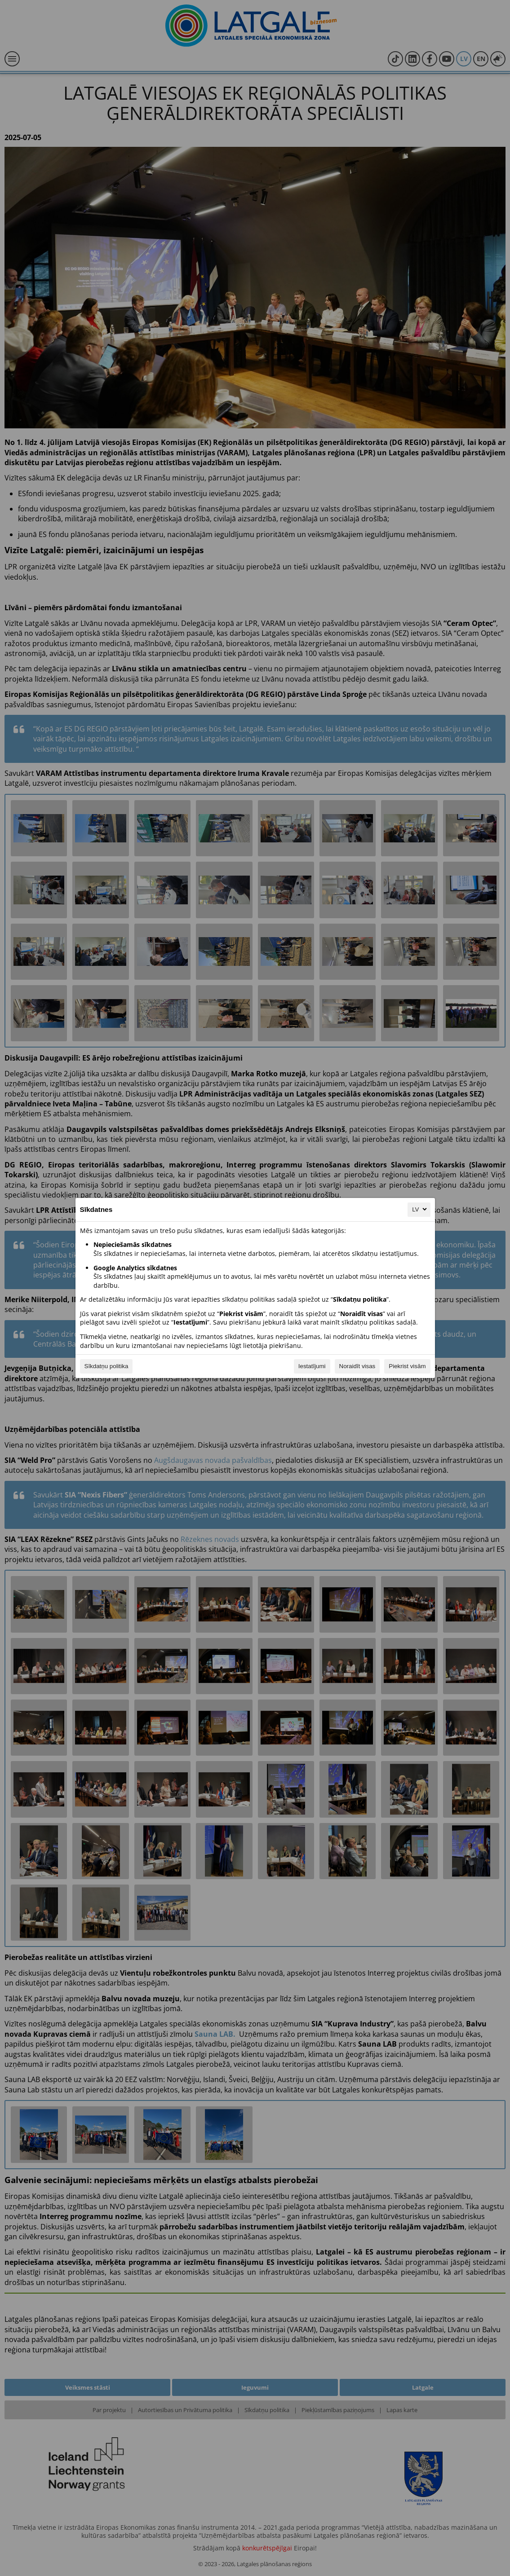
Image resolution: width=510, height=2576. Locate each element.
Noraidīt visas (357, 1366)
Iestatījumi (312, 1366)
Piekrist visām (407, 1366)
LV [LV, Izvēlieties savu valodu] (420, 1209)
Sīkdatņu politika (106, 1366)
